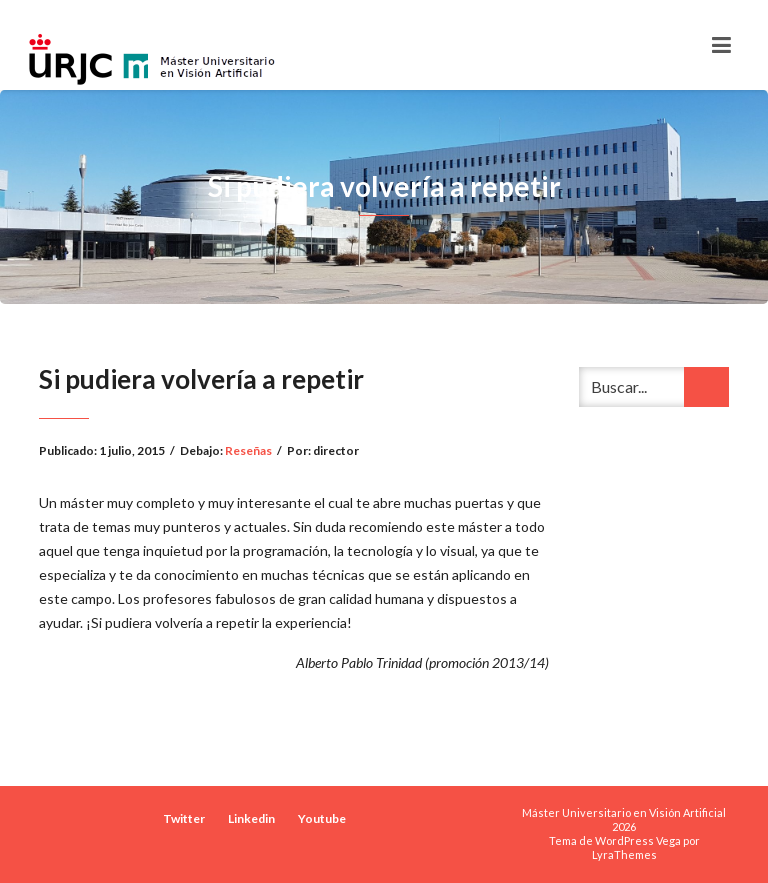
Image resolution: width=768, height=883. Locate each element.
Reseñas (248, 450)
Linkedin (251, 818)
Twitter (184, 818)
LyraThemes (624, 854)
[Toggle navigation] (721, 45)
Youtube (322, 818)
